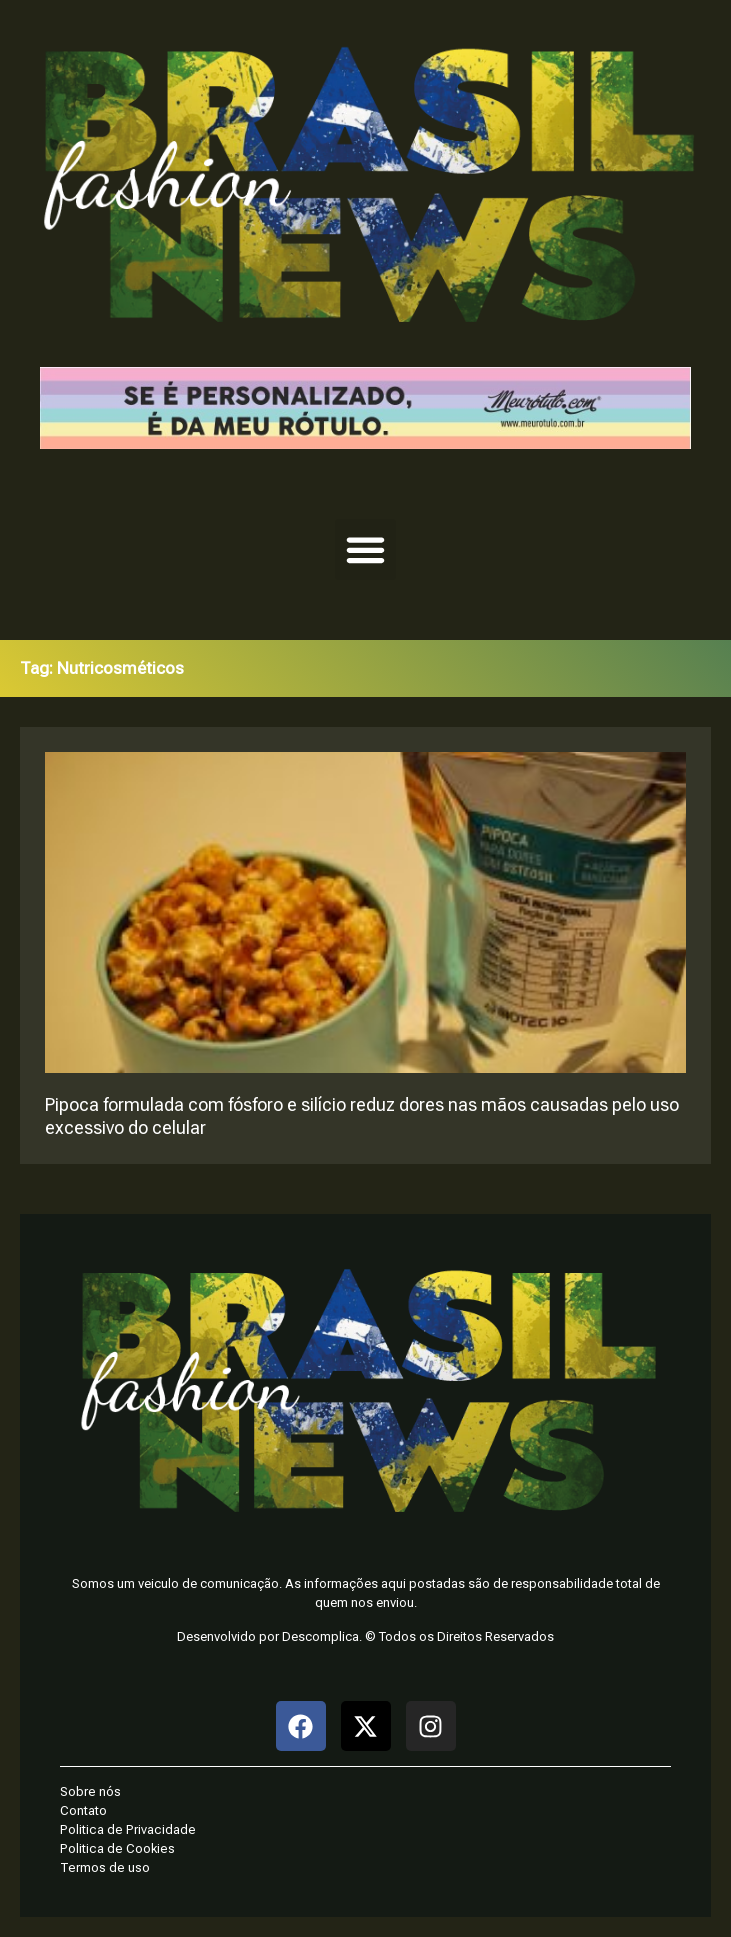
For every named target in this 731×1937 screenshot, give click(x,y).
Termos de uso (105, 1867)
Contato (83, 1810)
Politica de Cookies (117, 1848)
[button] (366, 550)
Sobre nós (90, 1791)
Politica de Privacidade (128, 1829)
